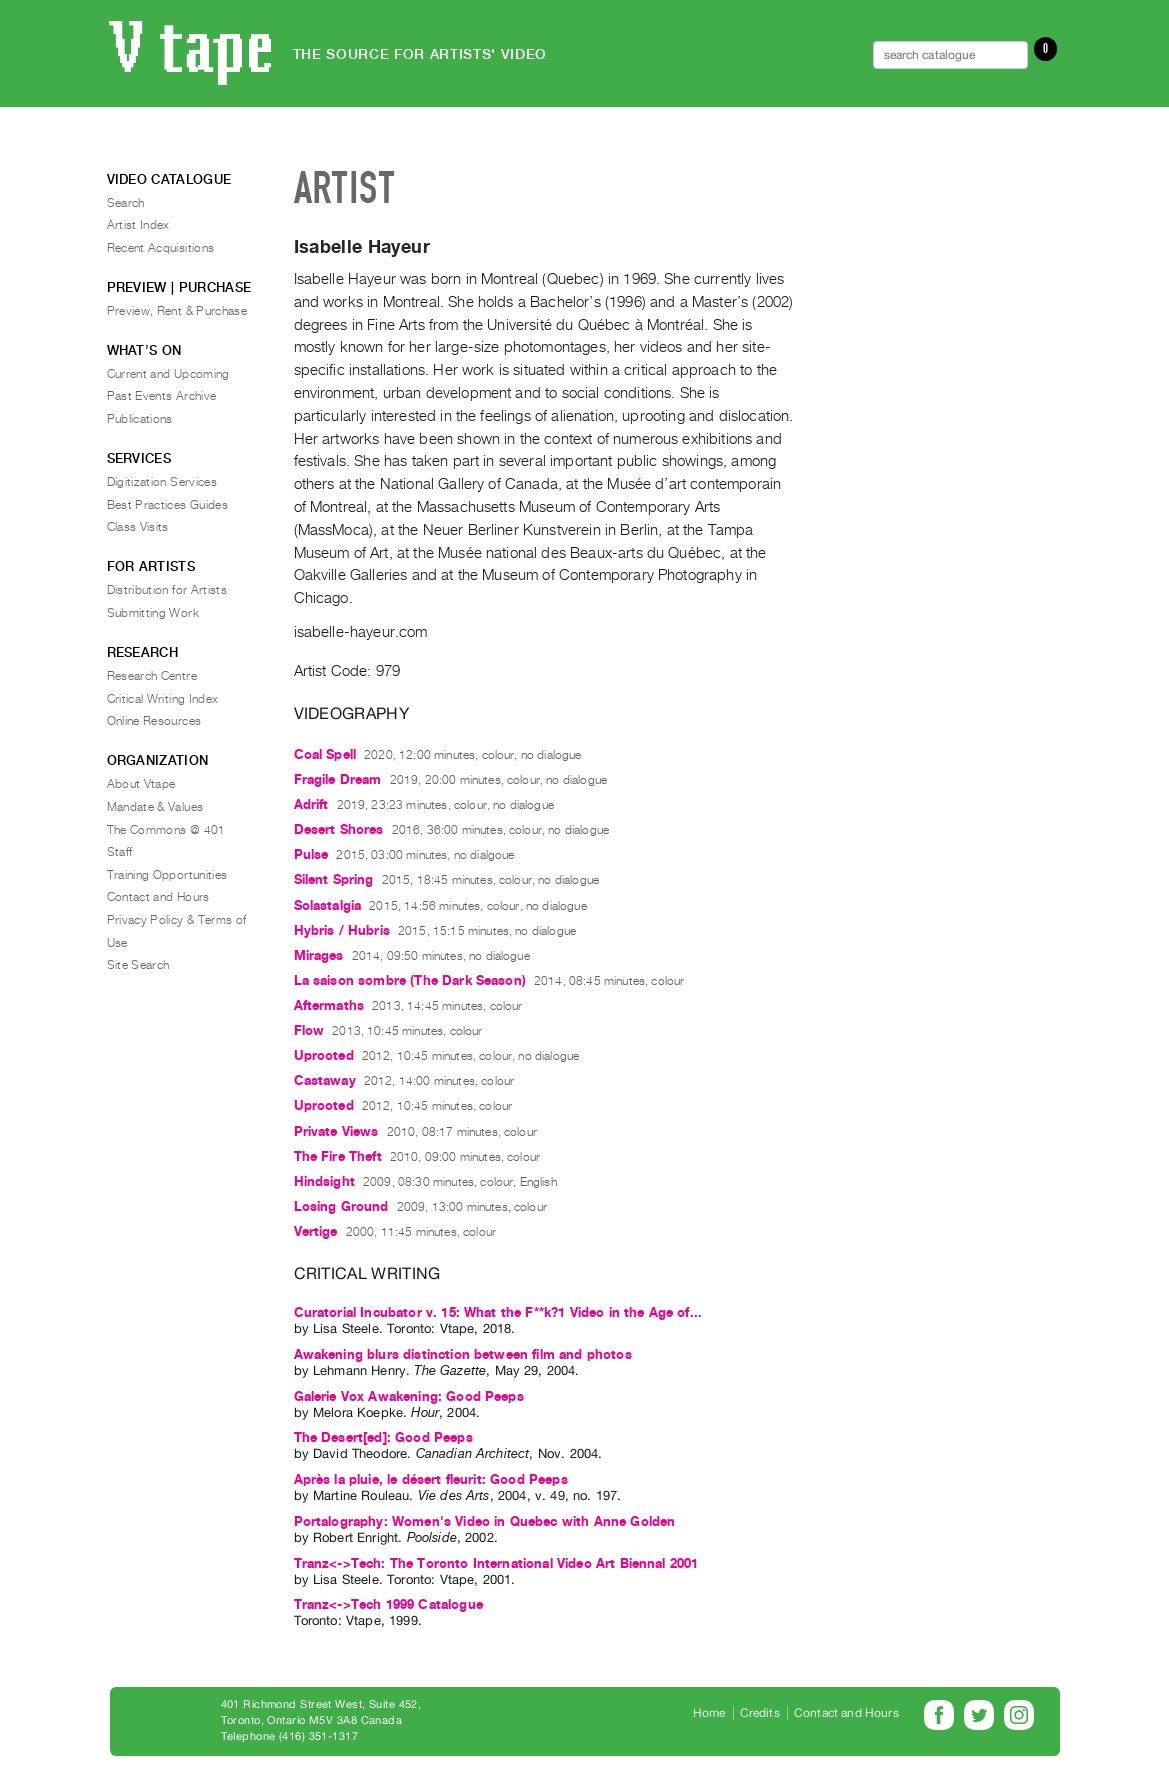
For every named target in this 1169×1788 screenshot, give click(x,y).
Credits (760, 1713)
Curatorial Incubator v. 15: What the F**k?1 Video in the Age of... (498, 1312)
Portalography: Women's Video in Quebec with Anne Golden (485, 1521)
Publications (140, 419)
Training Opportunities (167, 875)
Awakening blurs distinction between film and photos (463, 1354)
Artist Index (138, 225)
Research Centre (152, 676)
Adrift (311, 804)
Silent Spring (334, 879)
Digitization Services (162, 482)
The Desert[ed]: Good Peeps (383, 1437)
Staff (120, 852)
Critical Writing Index (163, 699)
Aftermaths (329, 1005)
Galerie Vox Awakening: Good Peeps (409, 1396)
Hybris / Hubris (342, 930)
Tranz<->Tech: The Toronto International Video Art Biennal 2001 (496, 1563)
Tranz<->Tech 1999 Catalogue (388, 1604)
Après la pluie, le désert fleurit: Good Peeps (431, 1479)
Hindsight (324, 1181)
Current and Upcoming (168, 374)
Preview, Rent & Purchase (177, 311)
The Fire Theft (338, 1156)
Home (709, 1713)
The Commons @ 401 (166, 830)
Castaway (325, 1080)
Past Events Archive (162, 396)
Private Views (336, 1131)
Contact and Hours (158, 897)
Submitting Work (153, 613)
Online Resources (154, 721)
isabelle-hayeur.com (361, 632)
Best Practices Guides (168, 505)
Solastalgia (328, 905)
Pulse (311, 854)
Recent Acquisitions (161, 248)
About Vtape (141, 784)
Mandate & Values (155, 807)
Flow (309, 1030)
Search (126, 203)
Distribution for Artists (167, 590)
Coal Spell (325, 754)
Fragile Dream (338, 779)
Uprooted (324, 1055)
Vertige (316, 1231)
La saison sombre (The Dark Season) (410, 980)
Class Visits (138, 527)
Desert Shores (339, 829)
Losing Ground (341, 1206)
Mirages (319, 955)
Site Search (138, 965)
